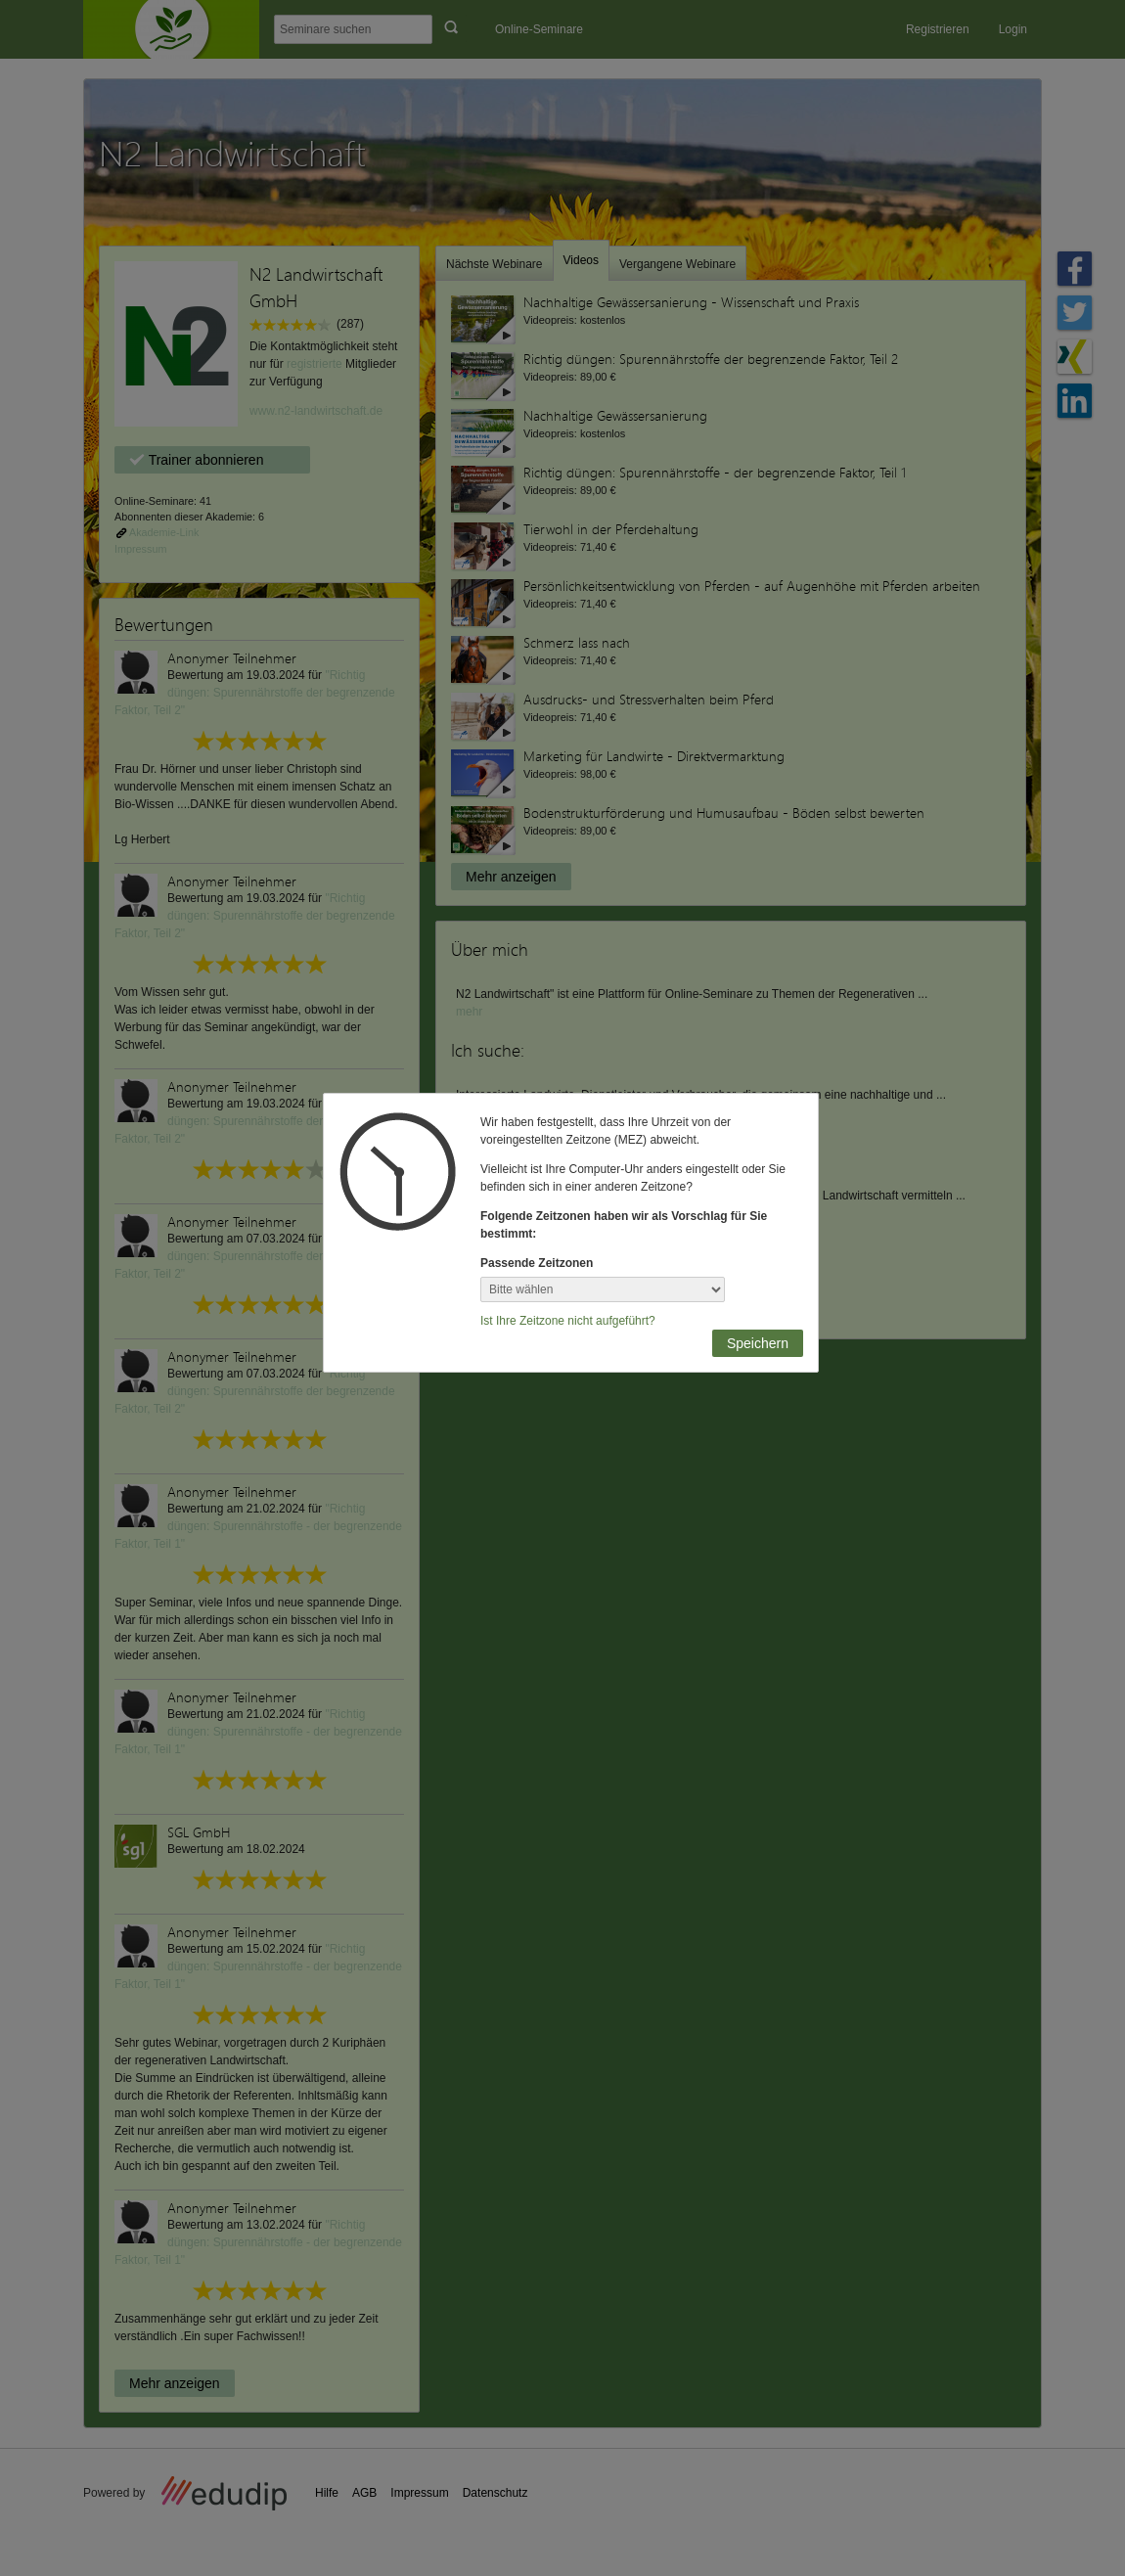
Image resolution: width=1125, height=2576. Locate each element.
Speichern (757, 1343)
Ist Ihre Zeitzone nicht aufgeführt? (567, 1321)
